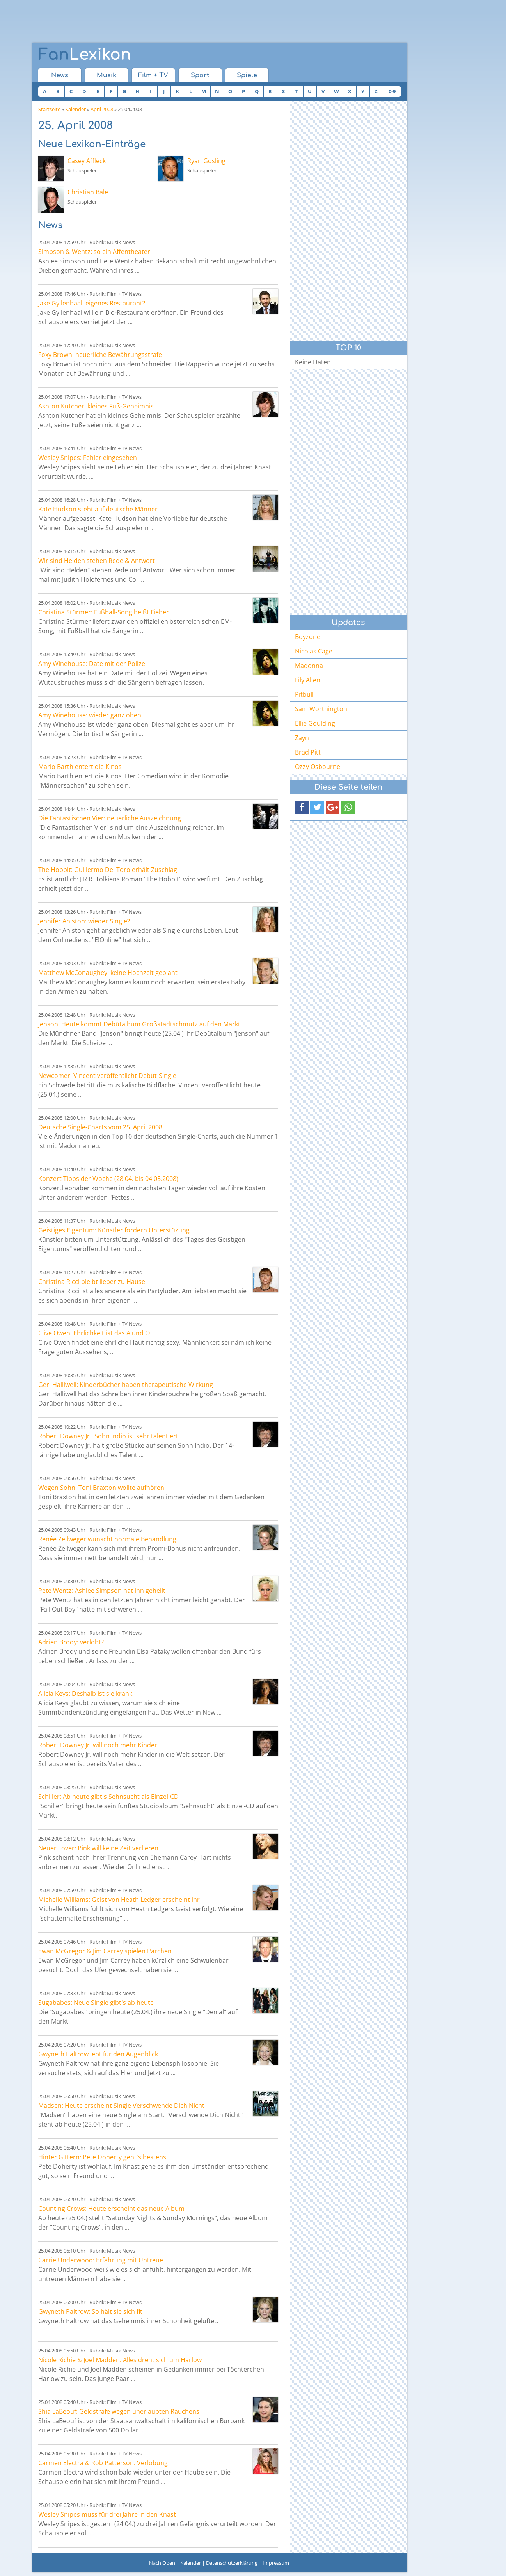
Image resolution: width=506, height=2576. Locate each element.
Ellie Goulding (315, 723)
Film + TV (153, 75)
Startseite (49, 109)
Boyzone (307, 636)
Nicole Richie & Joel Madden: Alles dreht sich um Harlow (120, 2360)
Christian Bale (87, 192)
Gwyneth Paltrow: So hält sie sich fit (90, 2311)
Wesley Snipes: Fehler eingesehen (87, 457)
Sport (200, 75)
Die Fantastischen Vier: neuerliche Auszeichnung (109, 818)
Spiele (247, 75)
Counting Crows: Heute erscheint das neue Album (111, 2208)
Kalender (75, 109)
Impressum (276, 2562)
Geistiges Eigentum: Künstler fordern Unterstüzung (114, 1230)
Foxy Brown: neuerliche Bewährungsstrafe (100, 354)
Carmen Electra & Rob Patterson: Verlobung (103, 2463)
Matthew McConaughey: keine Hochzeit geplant (108, 972)
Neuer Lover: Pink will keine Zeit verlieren (98, 1848)
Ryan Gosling (206, 160)
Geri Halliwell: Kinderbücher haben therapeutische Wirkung (125, 1384)
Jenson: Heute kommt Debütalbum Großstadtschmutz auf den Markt (139, 1024)
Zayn (302, 737)
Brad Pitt (308, 752)
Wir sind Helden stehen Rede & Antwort (96, 560)
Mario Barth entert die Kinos (80, 766)
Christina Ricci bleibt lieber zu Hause (91, 1281)
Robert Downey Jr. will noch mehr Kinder (97, 1745)
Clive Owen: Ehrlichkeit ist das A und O (94, 1333)
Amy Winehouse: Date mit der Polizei (92, 663)
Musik (106, 75)
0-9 (392, 91)
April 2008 (102, 109)
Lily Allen (307, 680)
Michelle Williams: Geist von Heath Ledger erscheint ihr (119, 1899)
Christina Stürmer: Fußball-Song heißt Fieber (103, 612)
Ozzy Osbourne (317, 766)
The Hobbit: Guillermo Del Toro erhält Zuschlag (107, 869)
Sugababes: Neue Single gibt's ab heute (96, 2002)
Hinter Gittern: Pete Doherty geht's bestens (102, 2157)
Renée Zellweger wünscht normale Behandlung (107, 1539)
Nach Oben (162, 2562)
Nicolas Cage (313, 651)
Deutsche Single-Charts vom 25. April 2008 (100, 1127)
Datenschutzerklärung (231, 2562)
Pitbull (304, 694)
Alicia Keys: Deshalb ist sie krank (85, 1693)
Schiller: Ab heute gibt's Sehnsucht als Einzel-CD (108, 1796)
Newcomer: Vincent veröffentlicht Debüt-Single (107, 1075)
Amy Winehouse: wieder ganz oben (89, 715)
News (59, 75)
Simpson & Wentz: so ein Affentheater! (95, 251)
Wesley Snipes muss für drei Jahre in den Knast (107, 2514)
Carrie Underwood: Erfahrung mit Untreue (100, 2260)
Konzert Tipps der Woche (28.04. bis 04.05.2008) (108, 1178)
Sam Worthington (321, 709)
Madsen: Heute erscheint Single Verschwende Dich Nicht (121, 2105)
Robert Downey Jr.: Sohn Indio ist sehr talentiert (108, 1436)
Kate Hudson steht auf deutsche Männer (98, 509)
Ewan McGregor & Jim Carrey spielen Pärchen (105, 1951)
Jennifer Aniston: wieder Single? (84, 921)
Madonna (309, 665)
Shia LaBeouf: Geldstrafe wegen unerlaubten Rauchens (118, 2411)
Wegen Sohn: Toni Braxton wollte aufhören (101, 1487)
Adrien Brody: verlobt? (71, 1642)
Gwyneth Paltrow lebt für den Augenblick (98, 2054)
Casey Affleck (86, 160)
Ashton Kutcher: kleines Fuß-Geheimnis (96, 406)
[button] (302, 807)
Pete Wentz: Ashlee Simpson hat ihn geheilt (101, 1590)
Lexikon (84, 54)
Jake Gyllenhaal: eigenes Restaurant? (91, 303)
